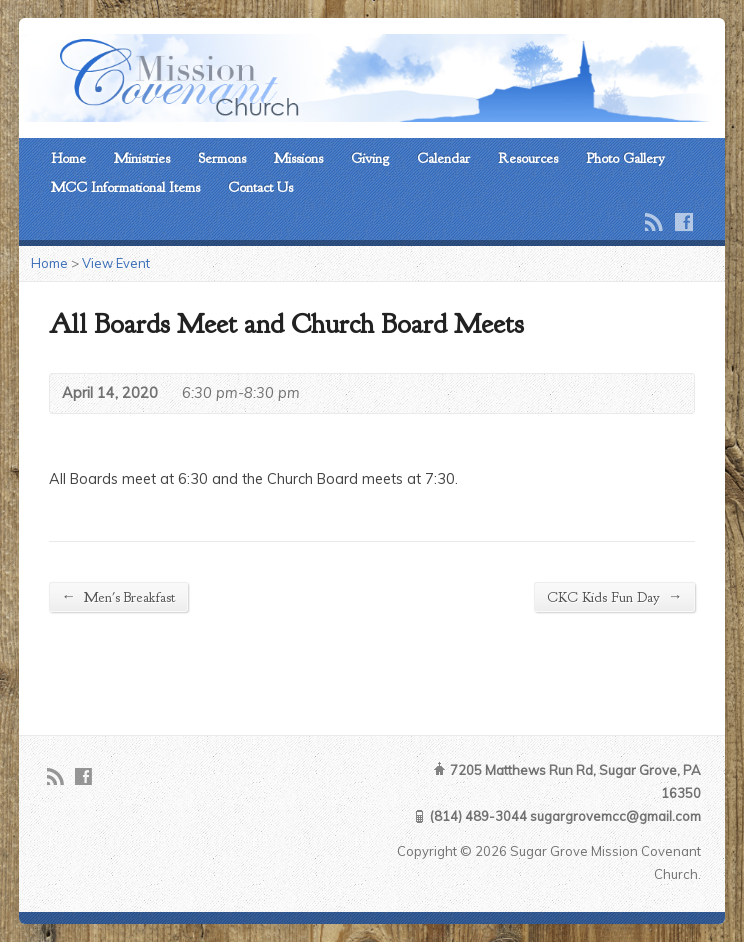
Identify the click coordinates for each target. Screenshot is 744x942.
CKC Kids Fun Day (614, 596)
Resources (528, 158)
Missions (298, 158)
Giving (370, 158)
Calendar (443, 158)
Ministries (142, 158)
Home (68, 158)
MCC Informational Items (125, 187)
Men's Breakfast (118, 596)
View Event (116, 263)
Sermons (222, 158)
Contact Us (260, 187)
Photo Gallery (625, 158)
